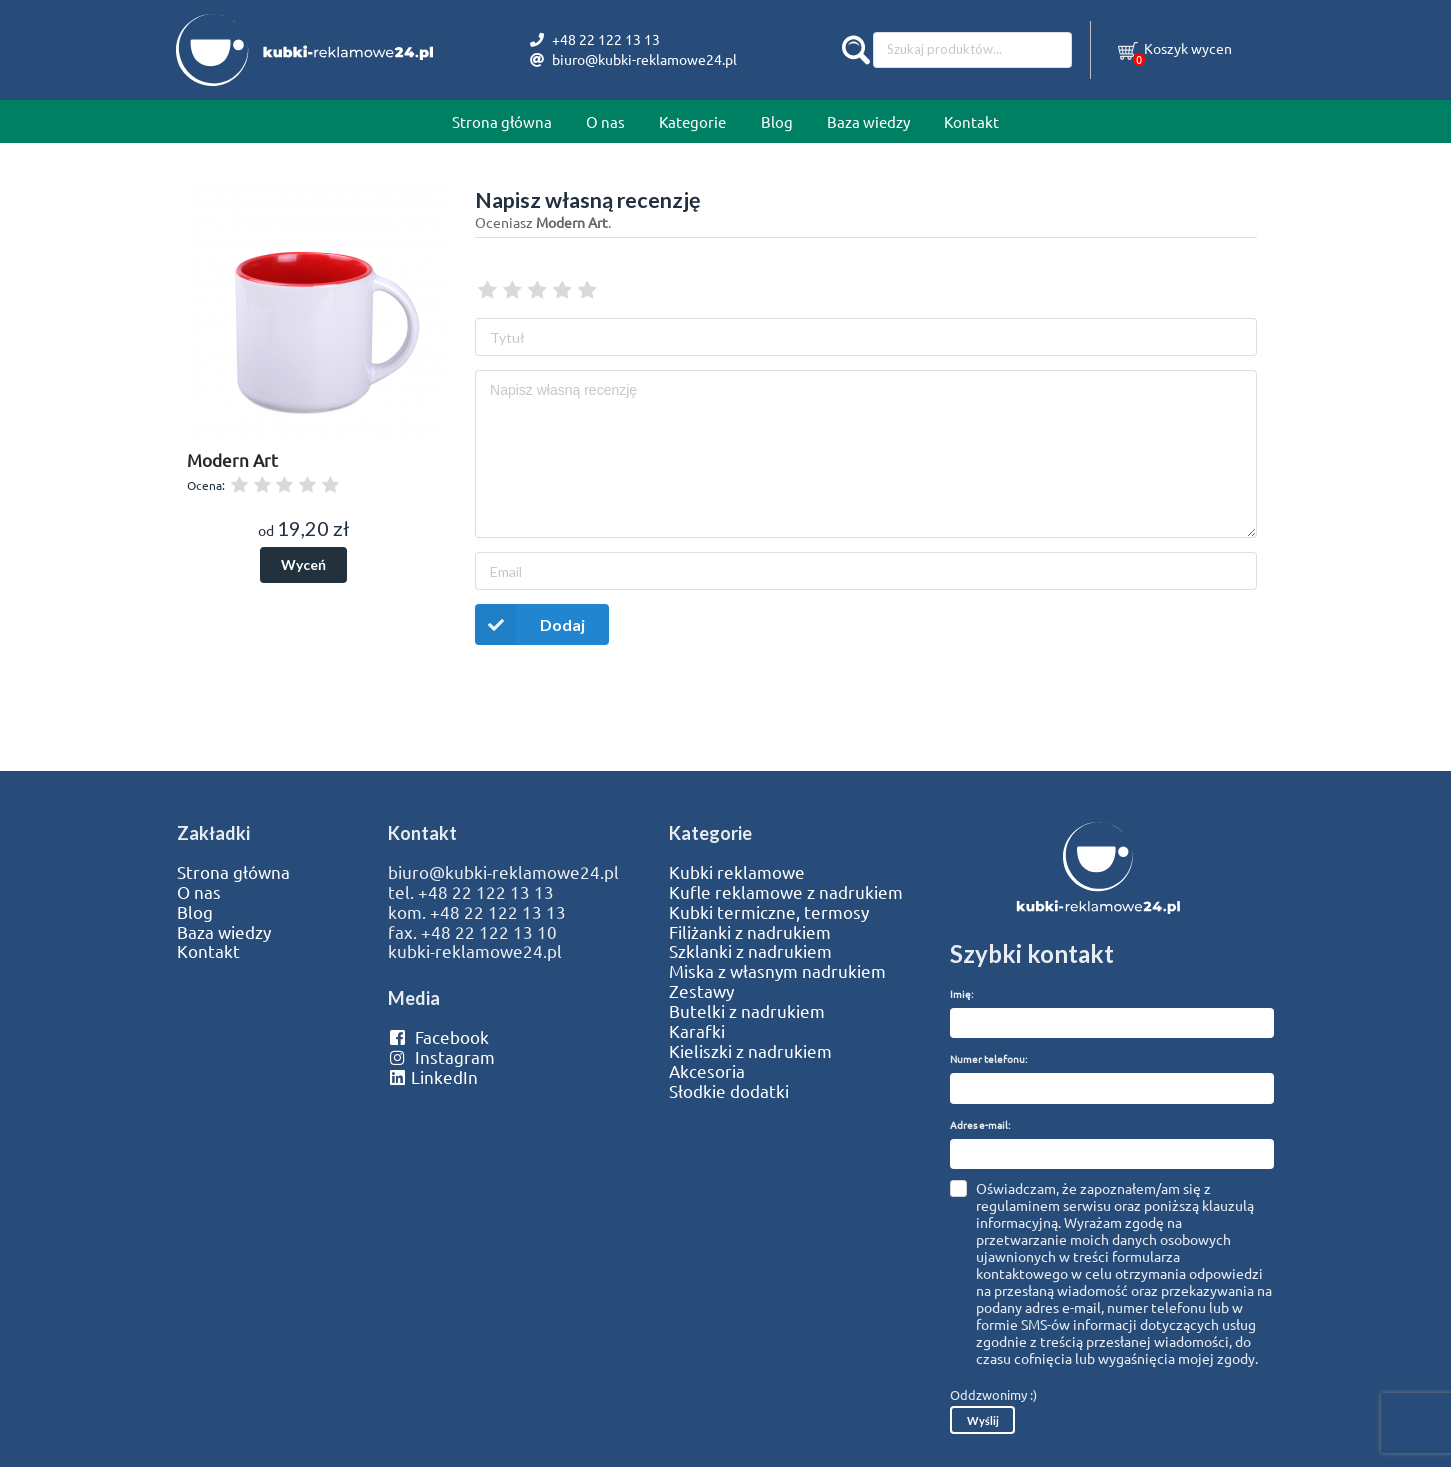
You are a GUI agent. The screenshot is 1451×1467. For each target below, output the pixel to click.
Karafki (697, 1031)
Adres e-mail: (980, 1124)
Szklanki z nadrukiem (750, 951)
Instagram (441, 1057)
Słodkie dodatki (729, 1091)
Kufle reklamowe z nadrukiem (786, 892)
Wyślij (983, 1420)
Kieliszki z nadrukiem (750, 1051)
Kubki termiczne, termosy (769, 912)
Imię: (961, 993)
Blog (777, 121)
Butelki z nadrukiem (747, 1011)
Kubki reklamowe (737, 872)
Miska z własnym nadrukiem (777, 971)
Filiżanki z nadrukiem (750, 932)
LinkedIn (433, 1077)
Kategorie (692, 121)
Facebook (438, 1037)
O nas (605, 121)
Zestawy (701, 991)
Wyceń (303, 564)
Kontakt (971, 121)
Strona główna (502, 121)
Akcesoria (707, 1071)
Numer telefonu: (988, 1058)
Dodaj (530, 624)
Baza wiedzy (868, 121)
